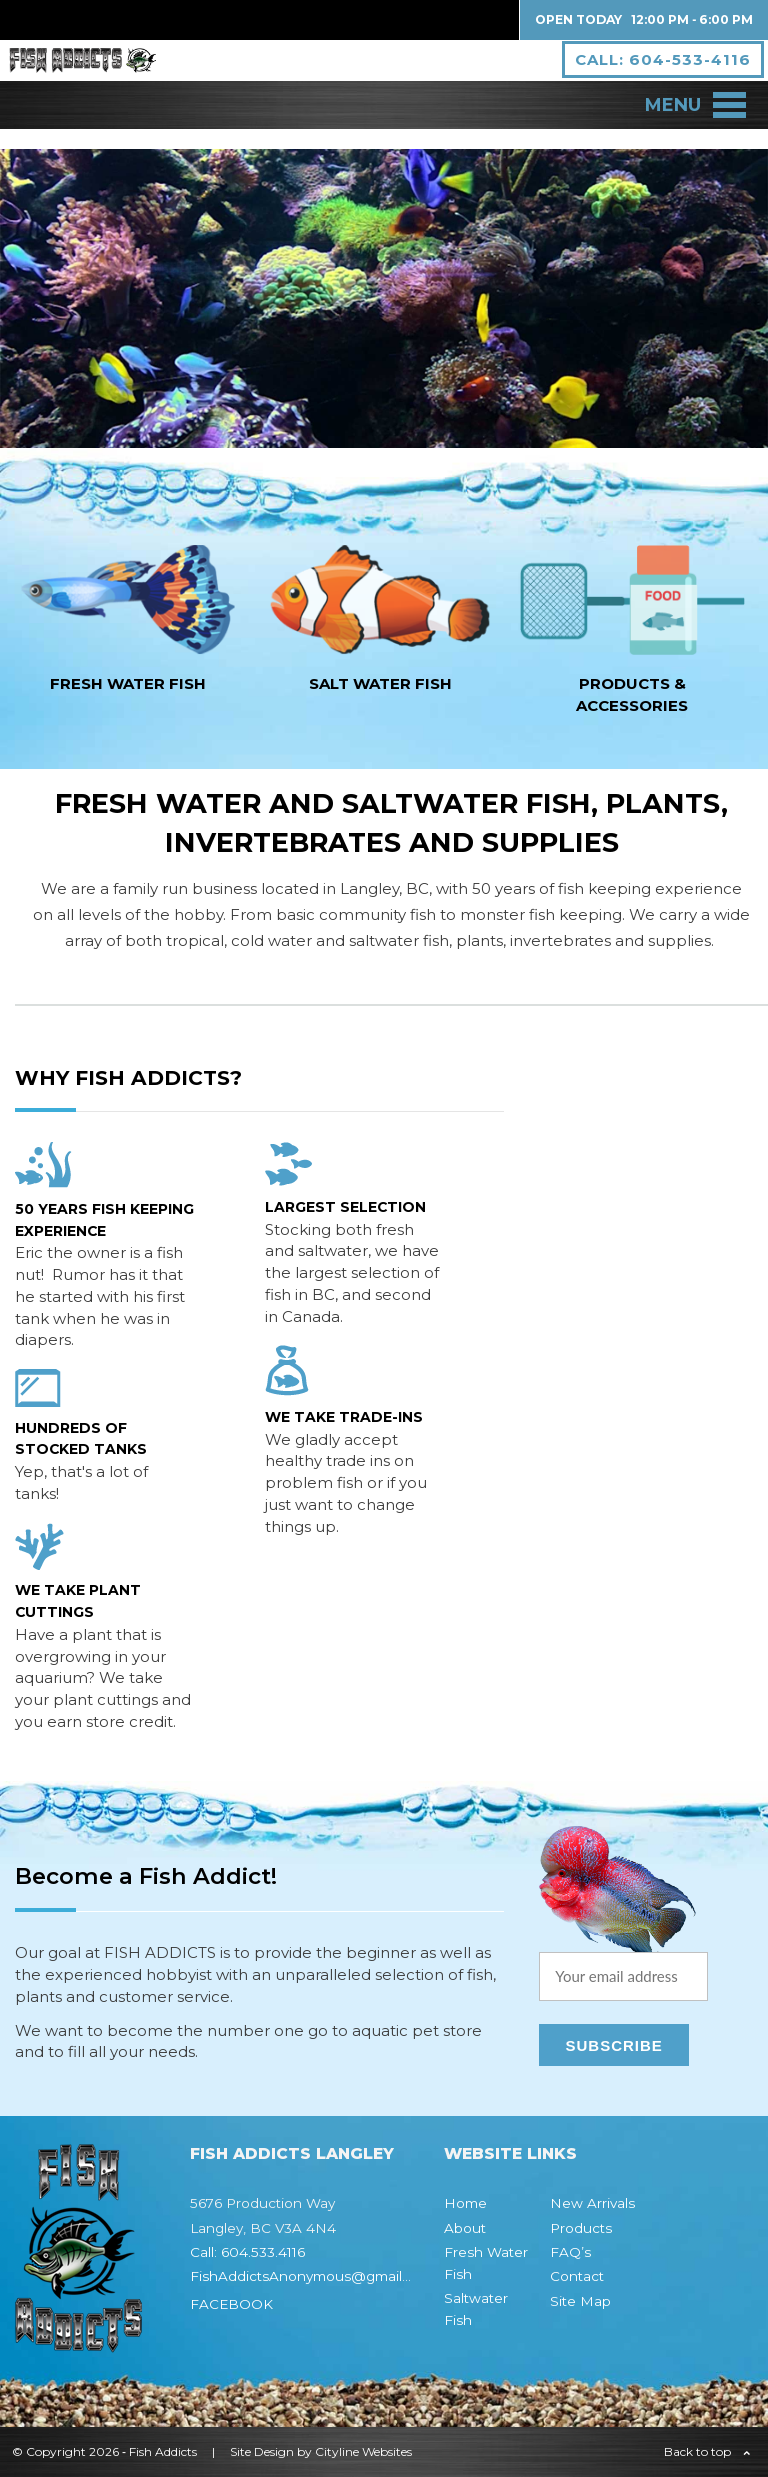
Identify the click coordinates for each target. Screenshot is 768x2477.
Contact (577, 2276)
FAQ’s (570, 2252)
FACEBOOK (231, 2304)
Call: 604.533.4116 (247, 2252)
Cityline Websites (363, 2451)
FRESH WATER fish (128, 683)
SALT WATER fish (380, 683)
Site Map (580, 2301)
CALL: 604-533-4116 (649, 70)
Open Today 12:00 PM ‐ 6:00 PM (644, 19)
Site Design (262, 2451)
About (465, 2228)
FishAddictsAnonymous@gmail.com (312, 2276)
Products (581, 2228)
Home (465, 2203)
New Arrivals (592, 2203)
